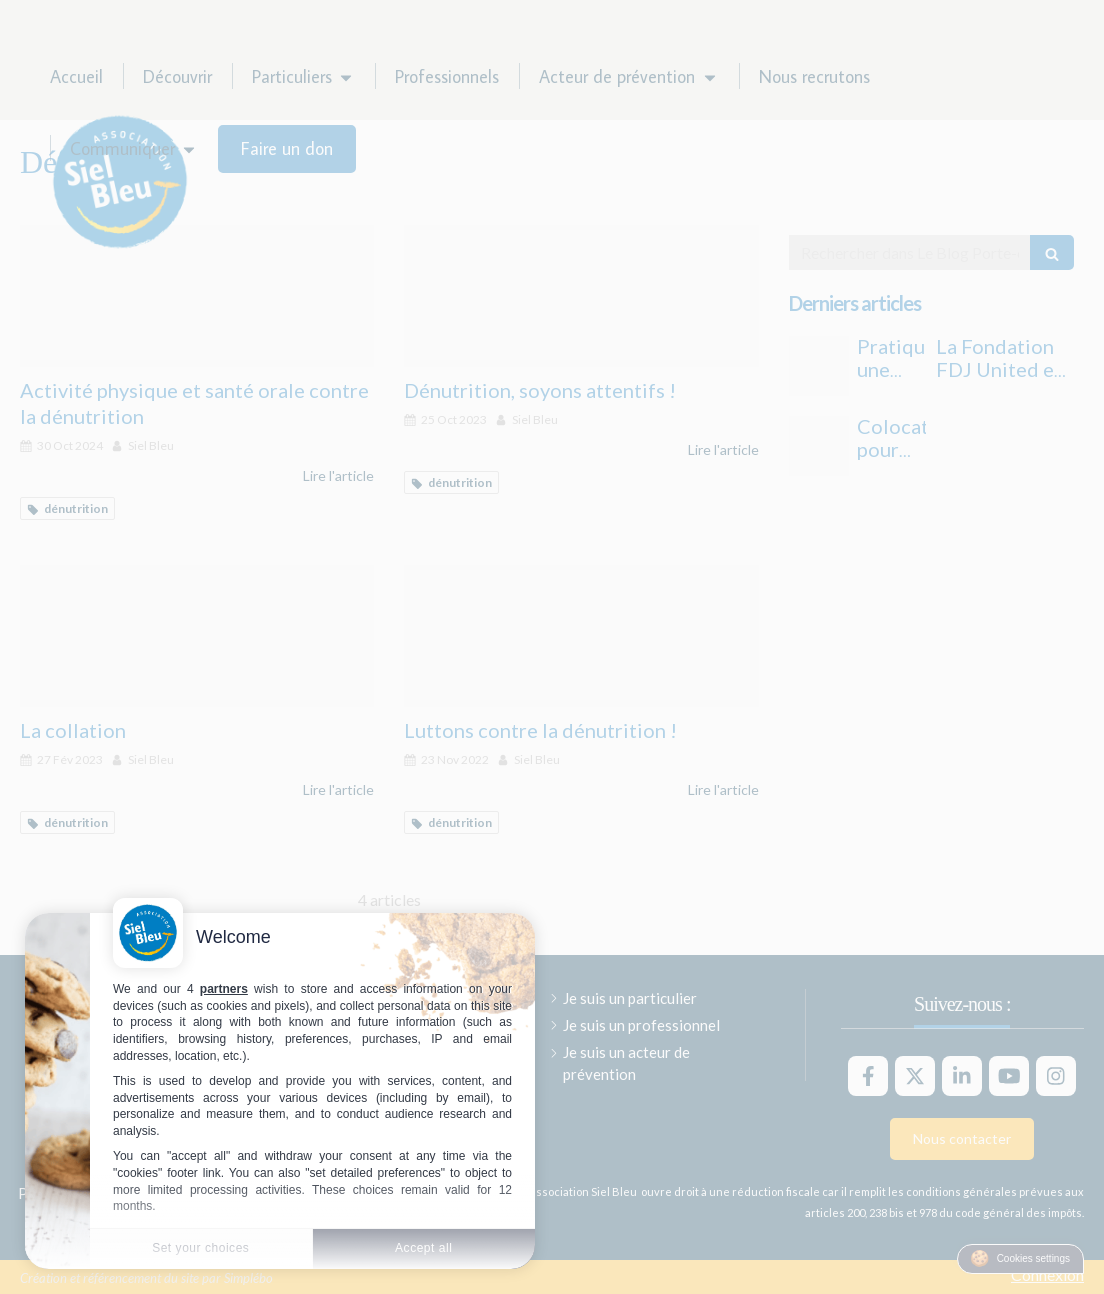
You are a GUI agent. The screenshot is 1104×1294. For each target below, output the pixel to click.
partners (224, 989)
